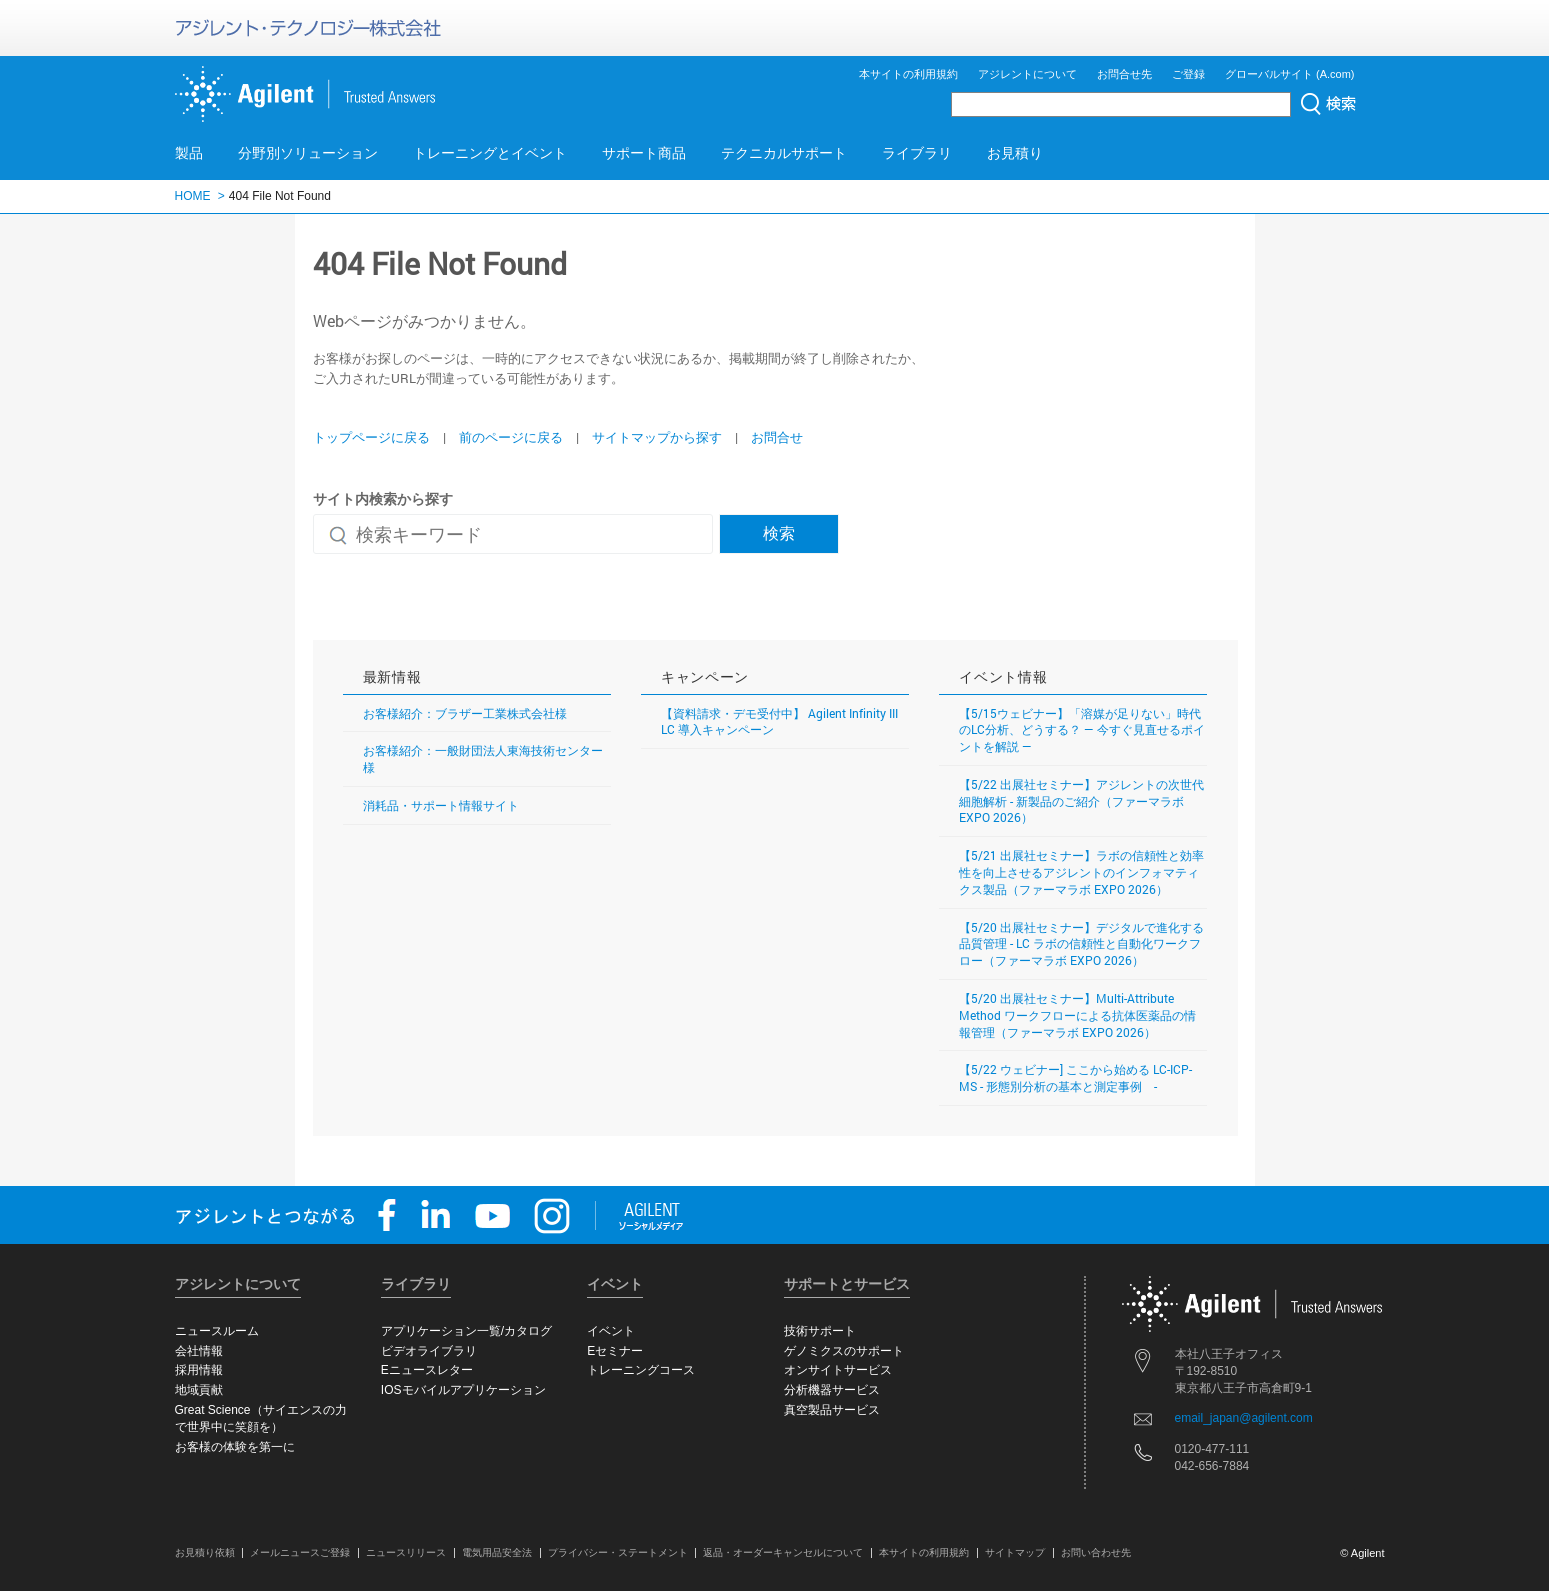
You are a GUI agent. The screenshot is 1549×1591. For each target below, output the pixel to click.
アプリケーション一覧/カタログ (466, 1331)
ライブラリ (917, 153)
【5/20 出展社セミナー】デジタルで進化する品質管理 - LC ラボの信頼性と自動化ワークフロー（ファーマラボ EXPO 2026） (1081, 944)
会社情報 (199, 1351)
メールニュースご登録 (300, 1552)
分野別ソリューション (308, 153)
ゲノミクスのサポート (844, 1351)
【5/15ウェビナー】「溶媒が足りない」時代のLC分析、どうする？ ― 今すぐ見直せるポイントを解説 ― (1082, 730)
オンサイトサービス (838, 1370)
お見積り (1015, 153)
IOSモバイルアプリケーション (463, 1390)
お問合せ (777, 437)
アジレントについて (1027, 74)
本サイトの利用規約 (908, 74)
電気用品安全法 (497, 1552)
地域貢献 (199, 1390)
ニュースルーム (217, 1331)
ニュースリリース (406, 1552)
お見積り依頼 (205, 1552)
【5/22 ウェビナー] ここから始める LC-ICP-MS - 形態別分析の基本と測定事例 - (1075, 1077)
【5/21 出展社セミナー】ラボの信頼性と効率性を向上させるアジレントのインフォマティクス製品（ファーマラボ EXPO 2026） (1081, 872)
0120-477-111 (1212, 1449)
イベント (611, 1331)
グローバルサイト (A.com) (1290, 74)
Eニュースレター (427, 1370)
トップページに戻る (371, 437)
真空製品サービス (832, 1410)
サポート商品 (644, 153)
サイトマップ (1015, 1552)
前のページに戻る (511, 437)
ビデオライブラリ (429, 1351)
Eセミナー (615, 1351)
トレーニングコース (641, 1370)
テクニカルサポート (784, 153)
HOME (193, 196)
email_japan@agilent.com (1244, 1418)
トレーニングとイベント (490, 153)
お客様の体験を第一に (235, 1447)
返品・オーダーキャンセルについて (783, 1552)
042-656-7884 (1212, 1466)
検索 (779, 532)
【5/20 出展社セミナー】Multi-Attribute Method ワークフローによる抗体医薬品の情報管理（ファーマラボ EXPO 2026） (1077, 1015)
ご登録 (1188, 74)
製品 (189, 153)
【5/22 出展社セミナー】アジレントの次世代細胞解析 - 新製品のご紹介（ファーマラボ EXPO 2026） (1081, 801)
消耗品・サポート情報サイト (441, 805)
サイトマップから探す (657, 437)
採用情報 (199, 1370)
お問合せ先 (1124, 74)
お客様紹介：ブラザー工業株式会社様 (465, 713)
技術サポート (820, 1331)
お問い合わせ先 (1096, 1552)
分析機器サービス (832, 1390)
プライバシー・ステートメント (618, 1552)
